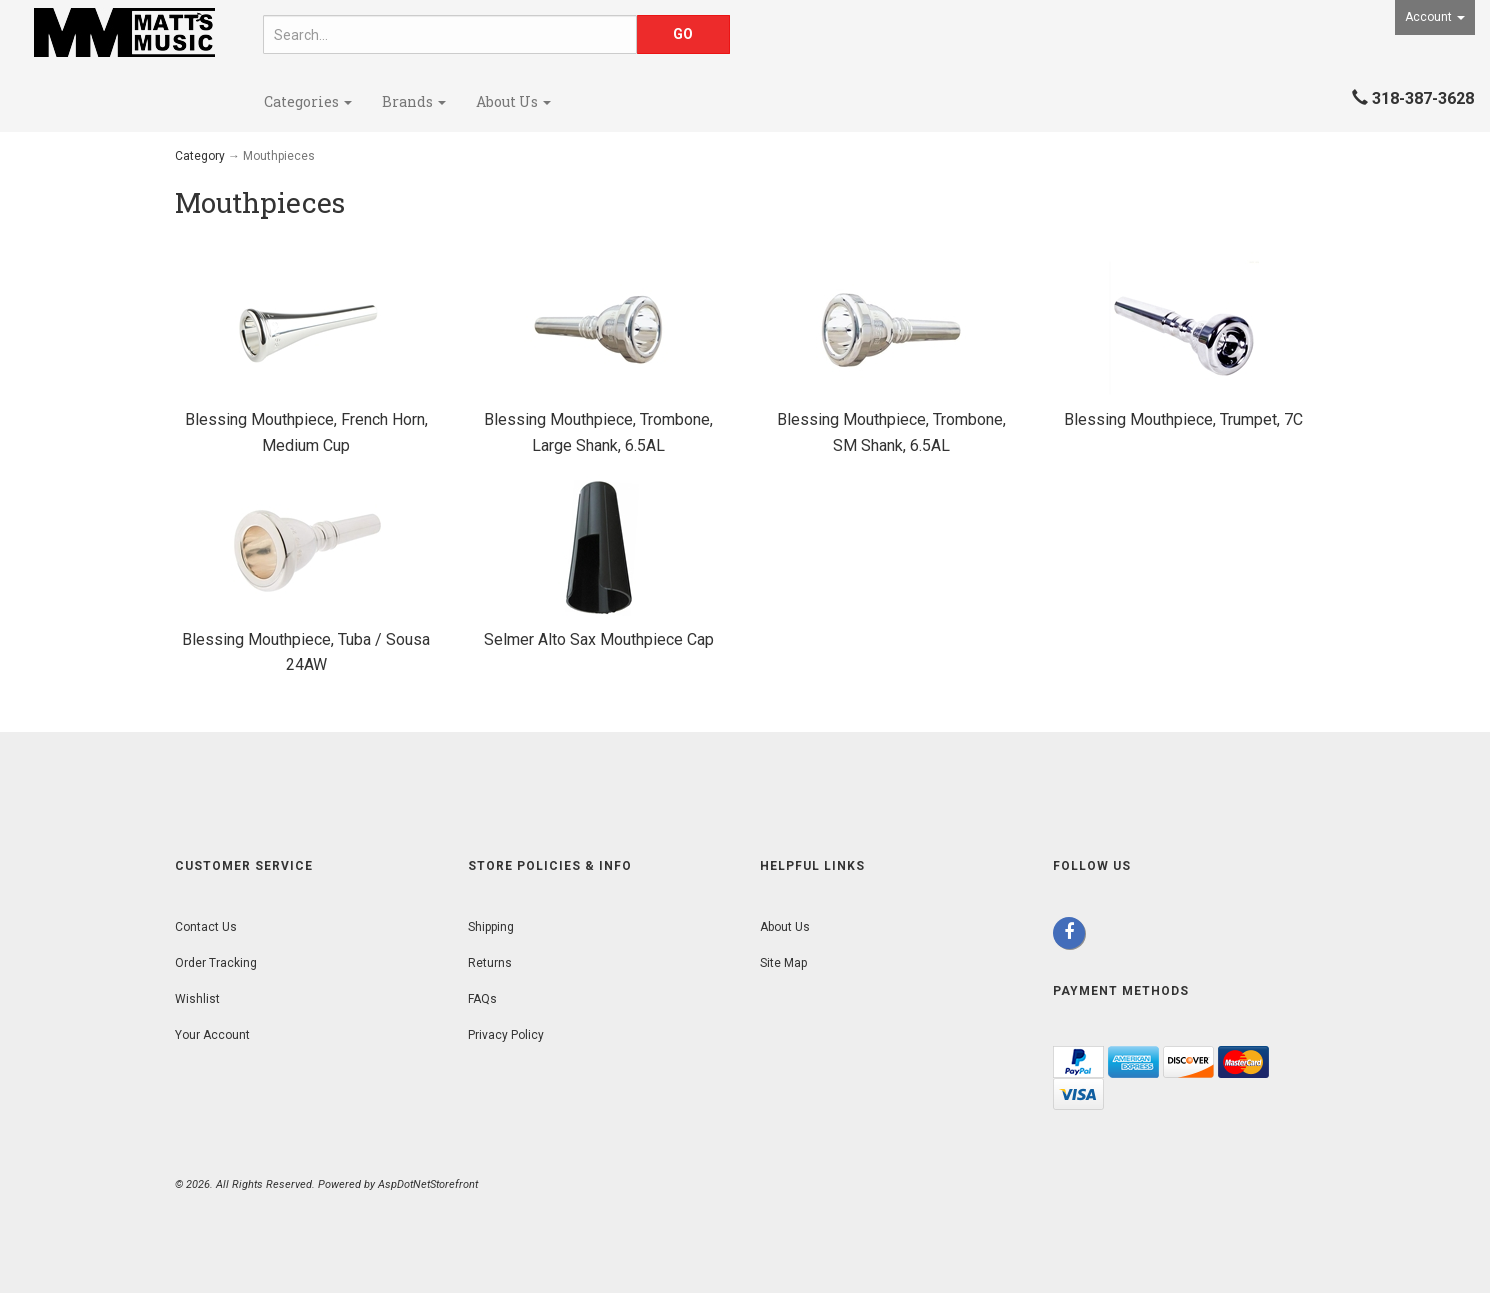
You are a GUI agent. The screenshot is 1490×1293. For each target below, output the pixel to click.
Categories (308, 101)
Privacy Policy (506, 1035)
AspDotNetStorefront (428, 1184)
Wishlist (197, 999)
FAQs (482, 999)
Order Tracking (216, 963)
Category (200, 156)
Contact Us (206, 927)
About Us (513, 101)
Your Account (212, 1035)
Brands (414, 101)
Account (1435, 17)
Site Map (783, 963)
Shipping (491, 927)
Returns (490, 963)
